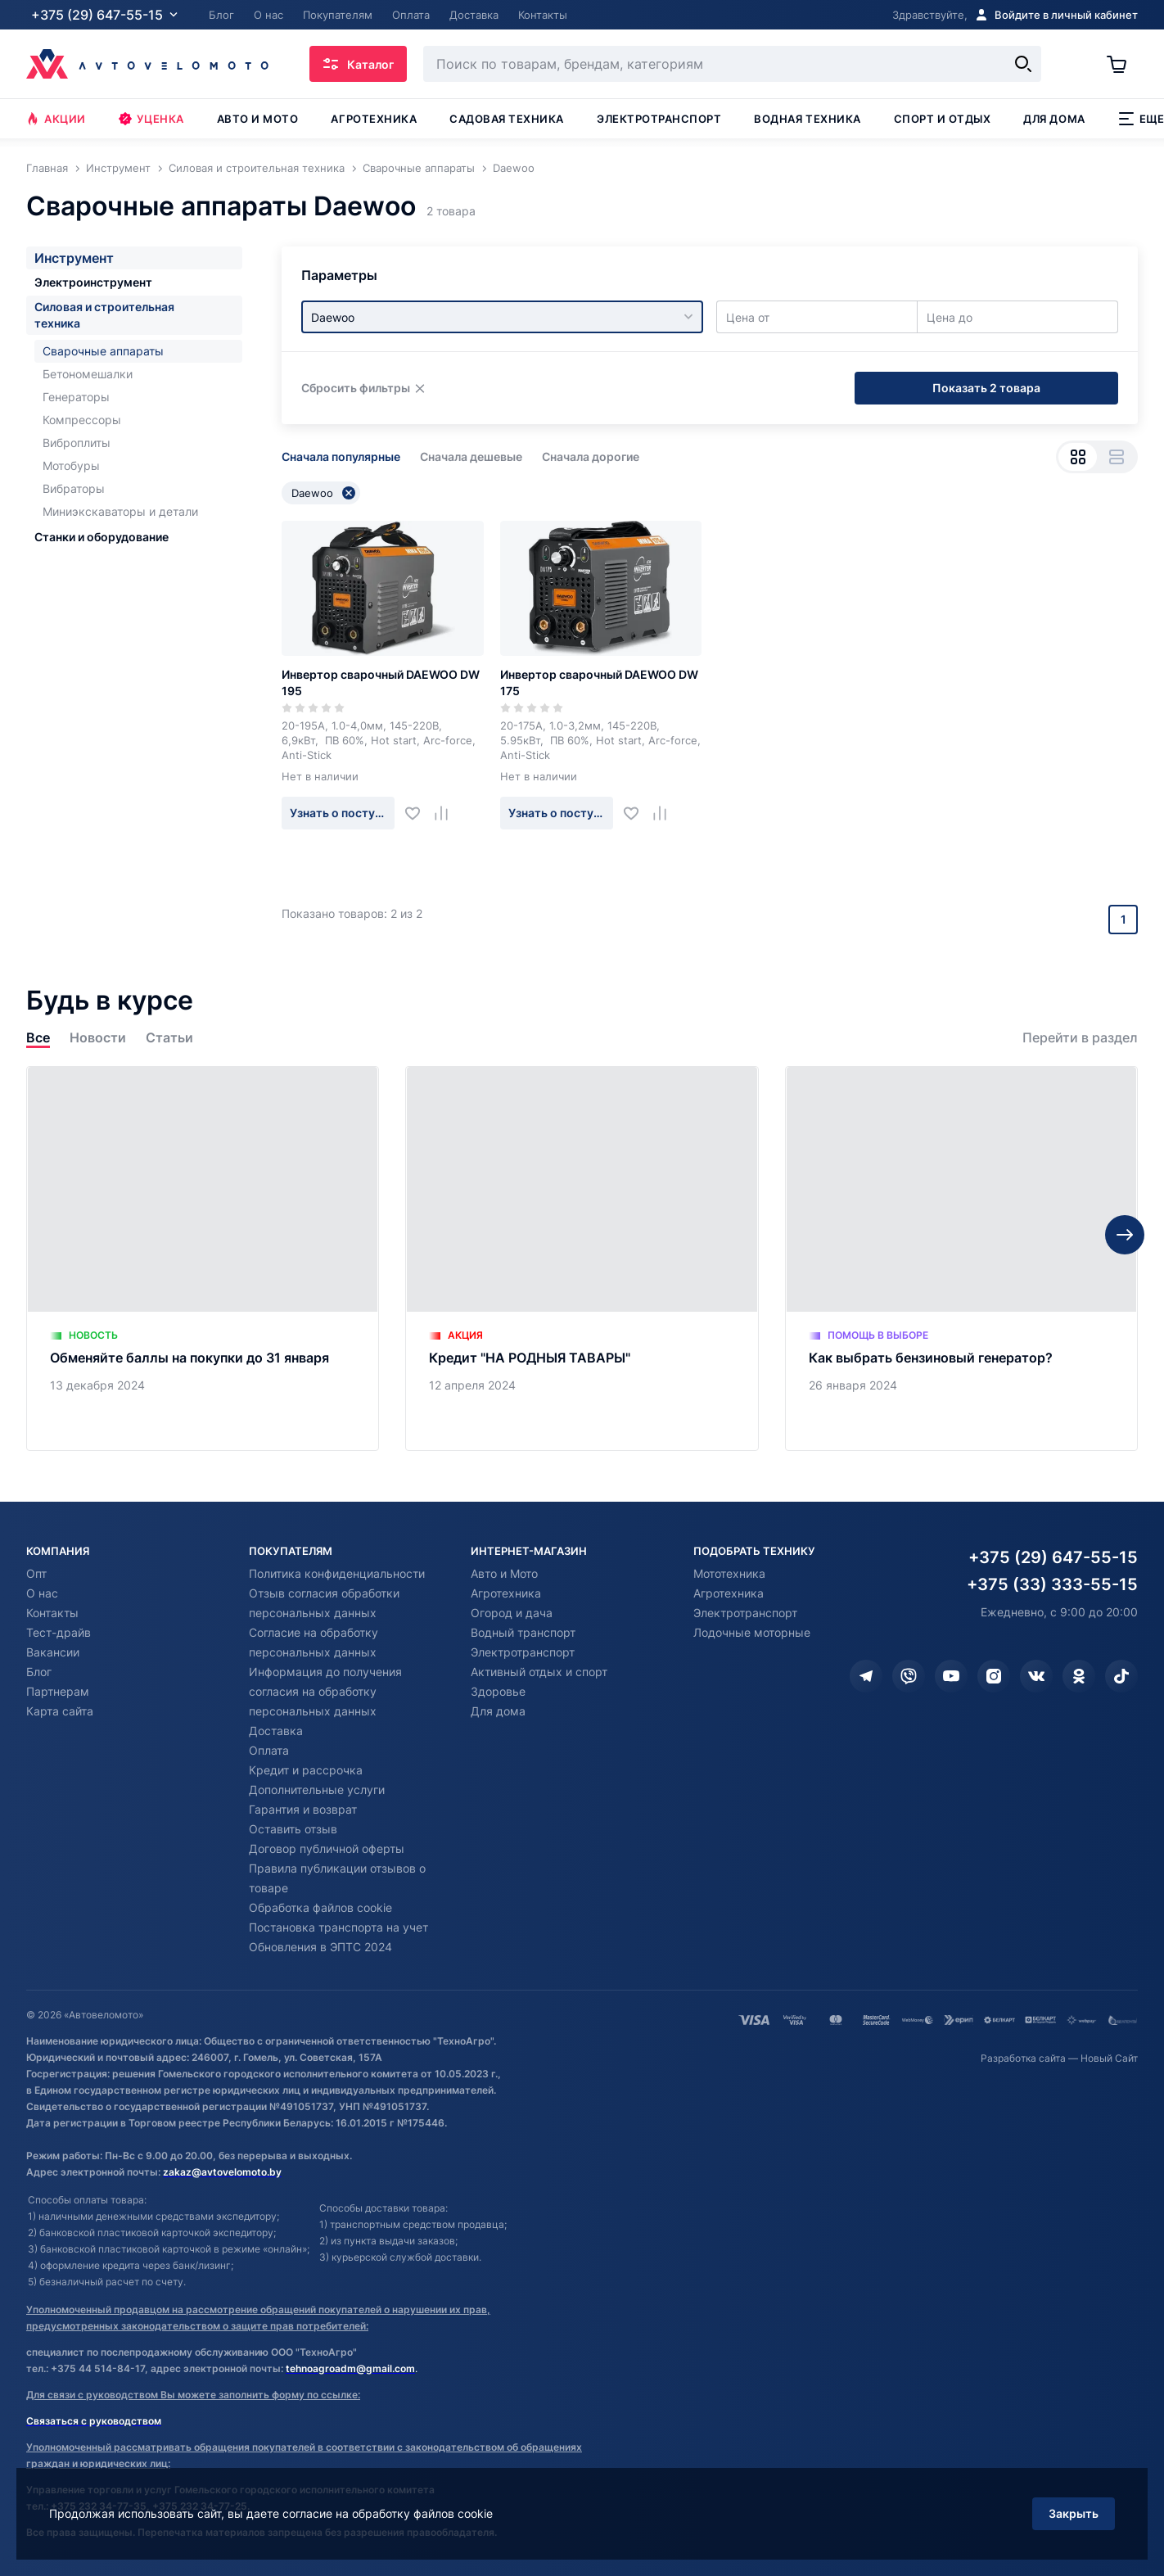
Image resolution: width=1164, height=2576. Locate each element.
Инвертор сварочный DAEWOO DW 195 (381, 682)
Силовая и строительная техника (104, 315)
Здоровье (498, 1691)
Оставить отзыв (293, 1829)
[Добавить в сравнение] (447, 813)
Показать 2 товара (986, 388)
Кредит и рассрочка (306, 1770)
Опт (36, 1573)
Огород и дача (512, 1613)
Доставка (276, 1731)
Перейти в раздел (1080, 1038)
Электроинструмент (93, 282)
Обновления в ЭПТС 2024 (320, 1947)
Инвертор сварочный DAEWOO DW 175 (599, 682)
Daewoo (323, 492)
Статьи (169, 1038)
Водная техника (807, 118)
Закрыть (1074, 2513)
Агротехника (374, 118)
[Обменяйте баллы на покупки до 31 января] (202, 1258)
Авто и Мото (504, 1573)
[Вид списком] (1116, 457)
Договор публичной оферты (326, 1848)
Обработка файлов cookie (320, 1907)
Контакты (52, 1613)
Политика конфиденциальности (337, 1573)
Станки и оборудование (101, 537)
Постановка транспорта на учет (338, 1927)
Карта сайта (59, 1711)
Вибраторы (74, 488)
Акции (56, 118)
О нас (42, 1593)
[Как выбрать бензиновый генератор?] (961, 1258)
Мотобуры (71, 465)
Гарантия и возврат (303, 1809)
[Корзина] (1122, 64)
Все (38, 1038)
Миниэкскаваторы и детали (120, 511)
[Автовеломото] (147, 64)
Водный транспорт (523, 1632)
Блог (39, 1672)
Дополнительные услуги (317, 1789)
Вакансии (52, 1652)
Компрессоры (82, 420)
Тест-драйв (58, 1632)
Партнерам (57, 1691)
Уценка (151, 118)
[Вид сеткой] (1077, 457)
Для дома (1054, 118)
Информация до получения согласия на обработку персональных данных (325, 1691)
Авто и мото (258, 118)
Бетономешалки (88, 374)
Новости (98, 1038)
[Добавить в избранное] (418, 813)
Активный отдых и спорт (539, 1672)
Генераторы (76, 397)
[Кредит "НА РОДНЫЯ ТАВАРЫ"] (581, 1258)
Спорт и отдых (942, 118)
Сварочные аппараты (103, 351)
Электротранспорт (659, 118)
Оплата (269, 1750)
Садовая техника (506, 118)
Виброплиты (77, 443)
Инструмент (74, 258)
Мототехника (729, 1573)
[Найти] (1023, 64)
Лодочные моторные (751, 1632)
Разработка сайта (1023, 2058)
